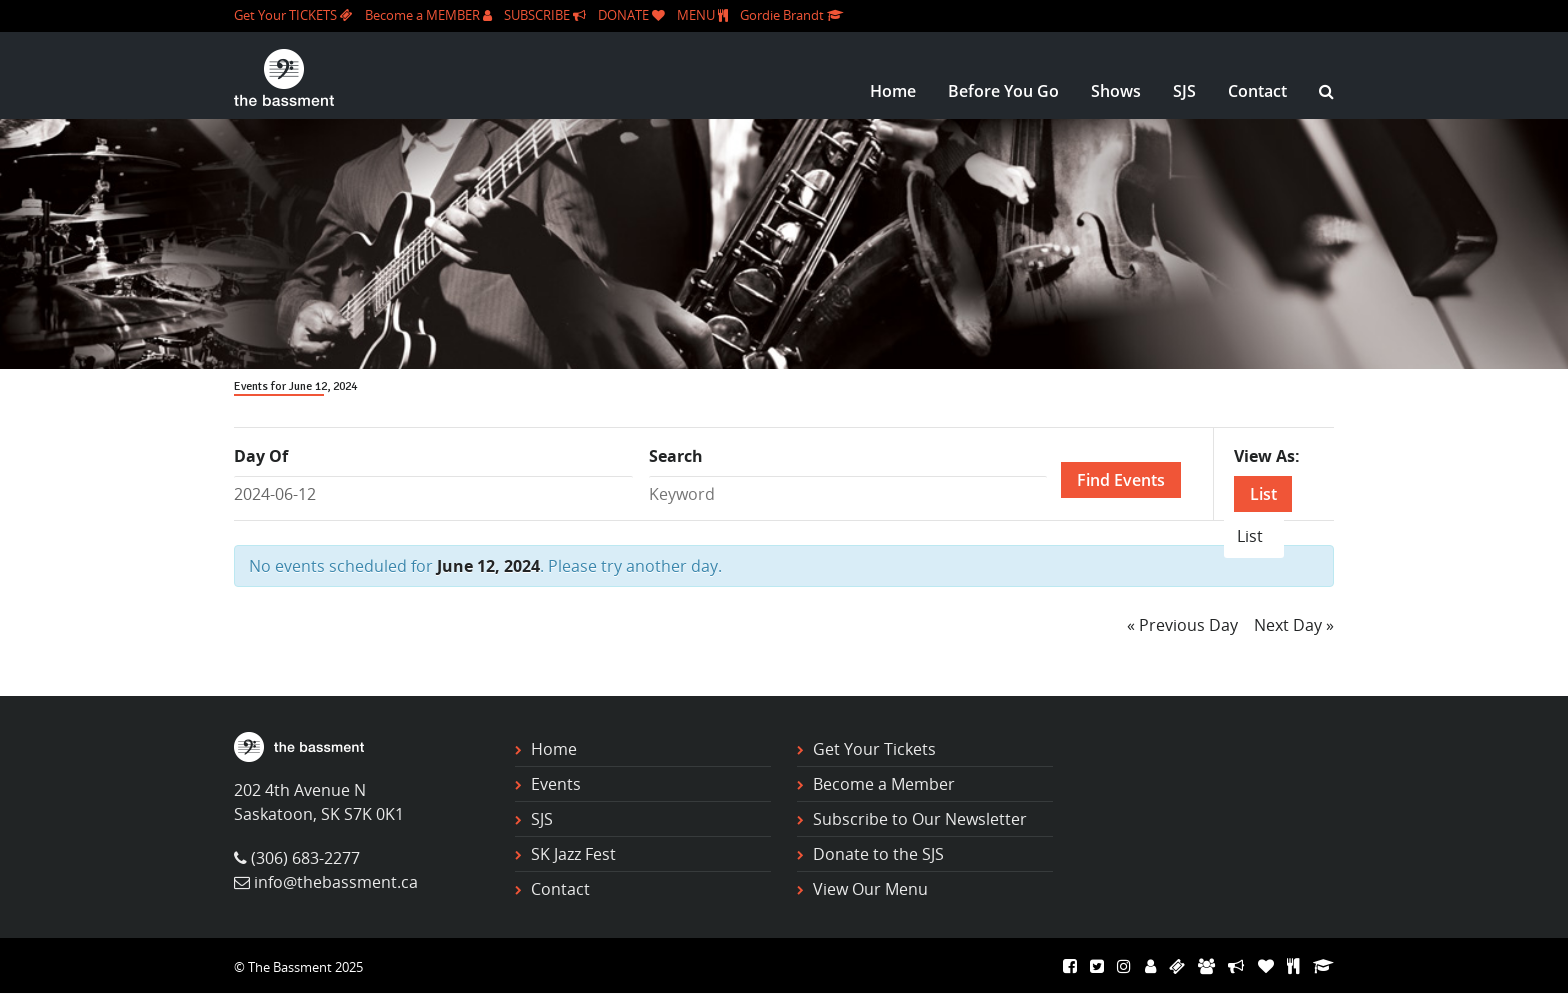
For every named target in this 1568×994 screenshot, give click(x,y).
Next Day (1294, 625)
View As (1264, 456)
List (1263, 494)
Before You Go (1003, 91)
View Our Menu (870, 889)
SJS (1184, 91)
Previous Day (1182, 625)
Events (556, 784)
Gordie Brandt (791, 15)
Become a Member (884, 784)
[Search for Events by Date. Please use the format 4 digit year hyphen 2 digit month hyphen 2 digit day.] (433, 494)
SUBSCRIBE (545, 15)
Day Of (261, 456)
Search (676, 456)
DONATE (631, 15)
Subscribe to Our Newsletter (920, 819)
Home (893, 91)
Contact (1257, 91)
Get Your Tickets (874, 749)
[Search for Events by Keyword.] (848, 494)
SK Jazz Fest (573, 854)
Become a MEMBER (428, 15)
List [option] (1250, 536)
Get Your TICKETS (293, 15)
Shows (1116, 91)
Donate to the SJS (878, 854)
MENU (702, 15)
